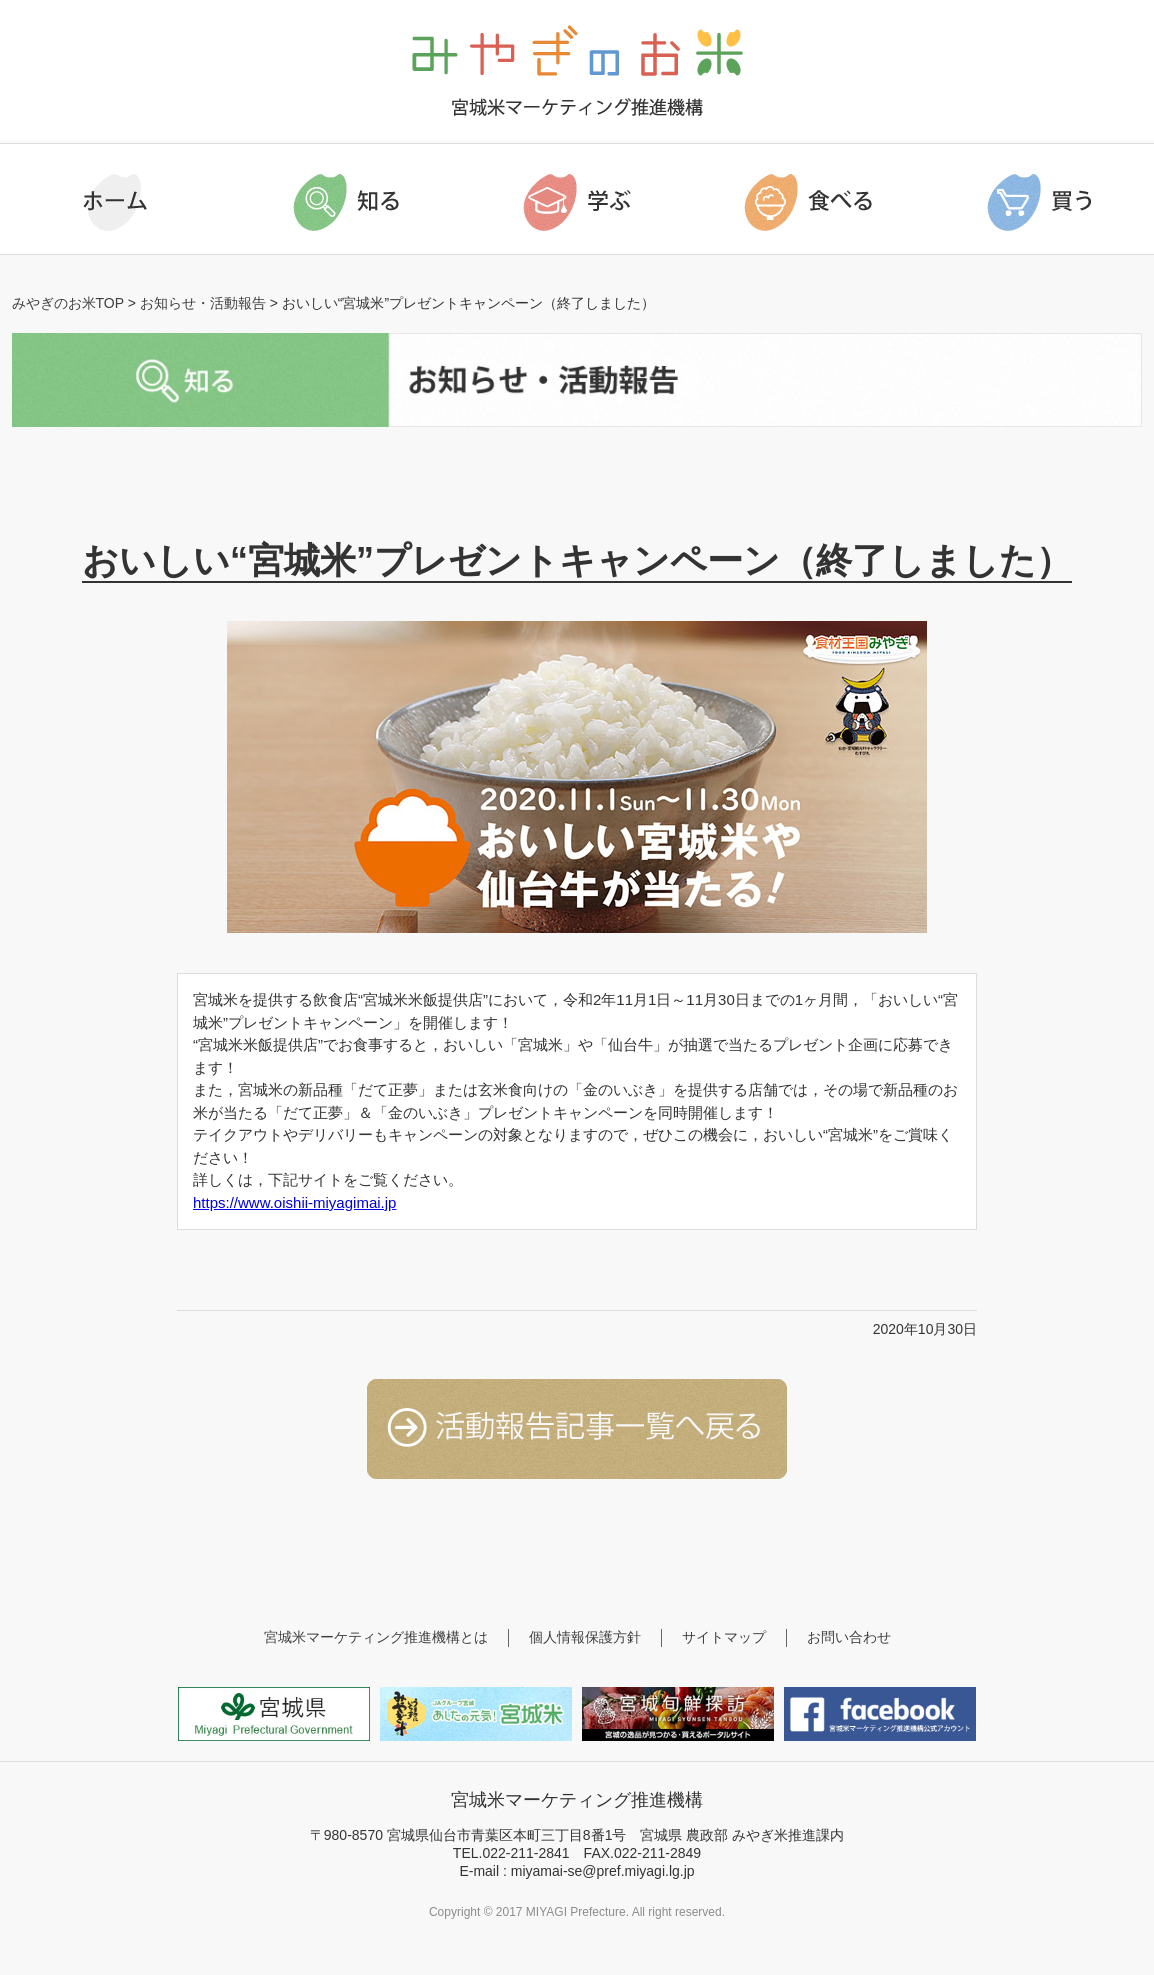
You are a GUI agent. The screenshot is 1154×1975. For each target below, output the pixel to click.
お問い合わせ (849, 1637)
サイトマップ (724, 1637)
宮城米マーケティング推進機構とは (376, 1637)
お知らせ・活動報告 (203, 303)
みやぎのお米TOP (68, 303)
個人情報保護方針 (585, 1637)
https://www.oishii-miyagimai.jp (294, 1202)
